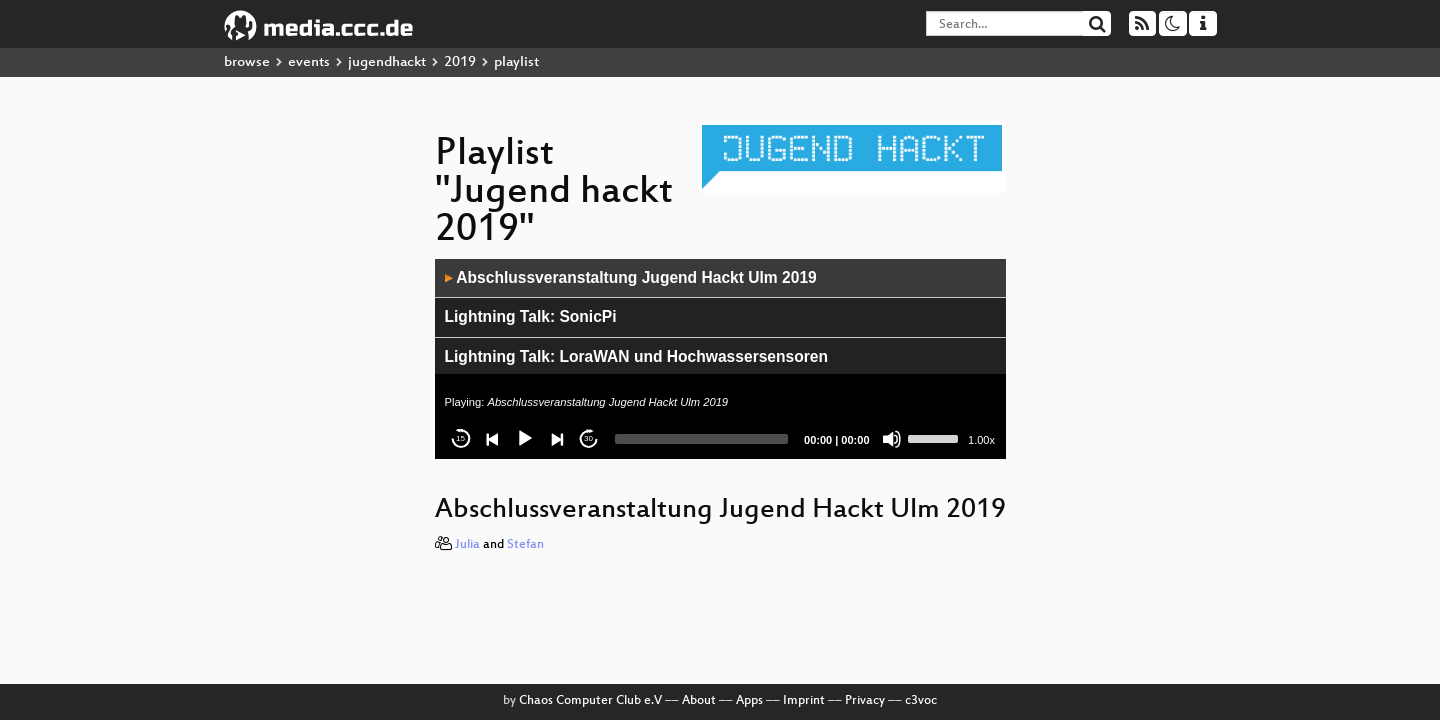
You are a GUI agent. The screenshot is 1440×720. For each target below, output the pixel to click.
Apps (749, 701)
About (699, 701)
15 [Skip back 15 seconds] (460, 438)
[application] (720, 359)
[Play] (525, 439)
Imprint (804, 701)
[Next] (557, 439)
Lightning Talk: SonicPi (531, 316)
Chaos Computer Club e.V (590, 701)
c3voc (921, 701)
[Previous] (493, 439)
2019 (460, 62)
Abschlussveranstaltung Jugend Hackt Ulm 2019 (631, 277)
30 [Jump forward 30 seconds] (588, 438)
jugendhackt (387, 62)
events (309, 62)
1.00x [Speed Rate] (981, 440)
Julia (467, 545)
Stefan (525, 545)
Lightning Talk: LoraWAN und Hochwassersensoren (637, 356)
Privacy (865, 701)
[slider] (702, 439)
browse (247, 62)
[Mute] (892, 439)
